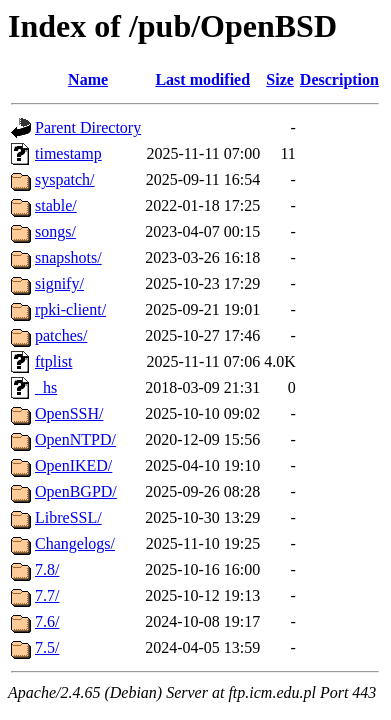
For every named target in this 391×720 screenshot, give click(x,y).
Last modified (202, 79)
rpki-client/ (70, 309)
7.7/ (47, 595)
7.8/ (47, 569)
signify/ (59, 283)
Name (88, 79)
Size (280, 79)
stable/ (56, 205)
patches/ (61, 335)
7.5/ (47, 647)
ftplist (53, 361)
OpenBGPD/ (76, 491)
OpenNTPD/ (75, 439)
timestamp (68, 153)
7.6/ (47, 621)
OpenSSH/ (69, 413)
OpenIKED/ (73, 465)
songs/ (55, 231)
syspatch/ (65, 179)
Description (339, 79)
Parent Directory (88, 127)
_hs (46, 387)
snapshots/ (68, 257)
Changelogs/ (75, 543)
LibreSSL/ (68, 517)
